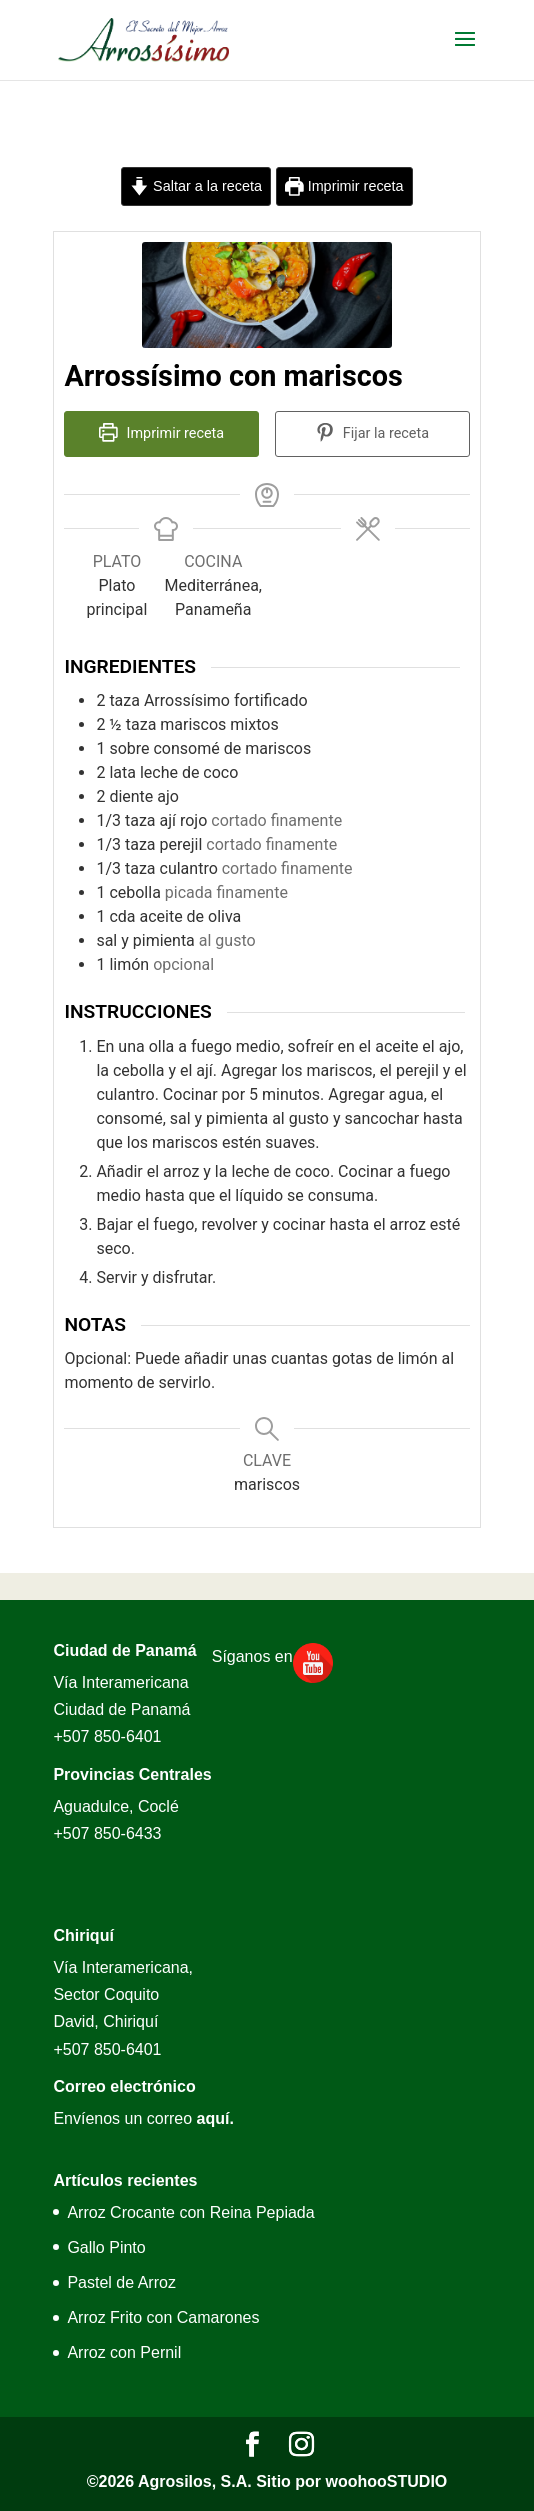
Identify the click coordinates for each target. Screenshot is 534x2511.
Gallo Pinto (106, 2247)
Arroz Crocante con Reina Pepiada (190, 2212)
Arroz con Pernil (124, 2352)
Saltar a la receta (196, 186)
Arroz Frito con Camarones (163, 2317)
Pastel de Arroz (121, 2282)
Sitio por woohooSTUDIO (351, 2481)
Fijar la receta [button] (372, 433)
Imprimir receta (344, 186)
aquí (213, 2118)
